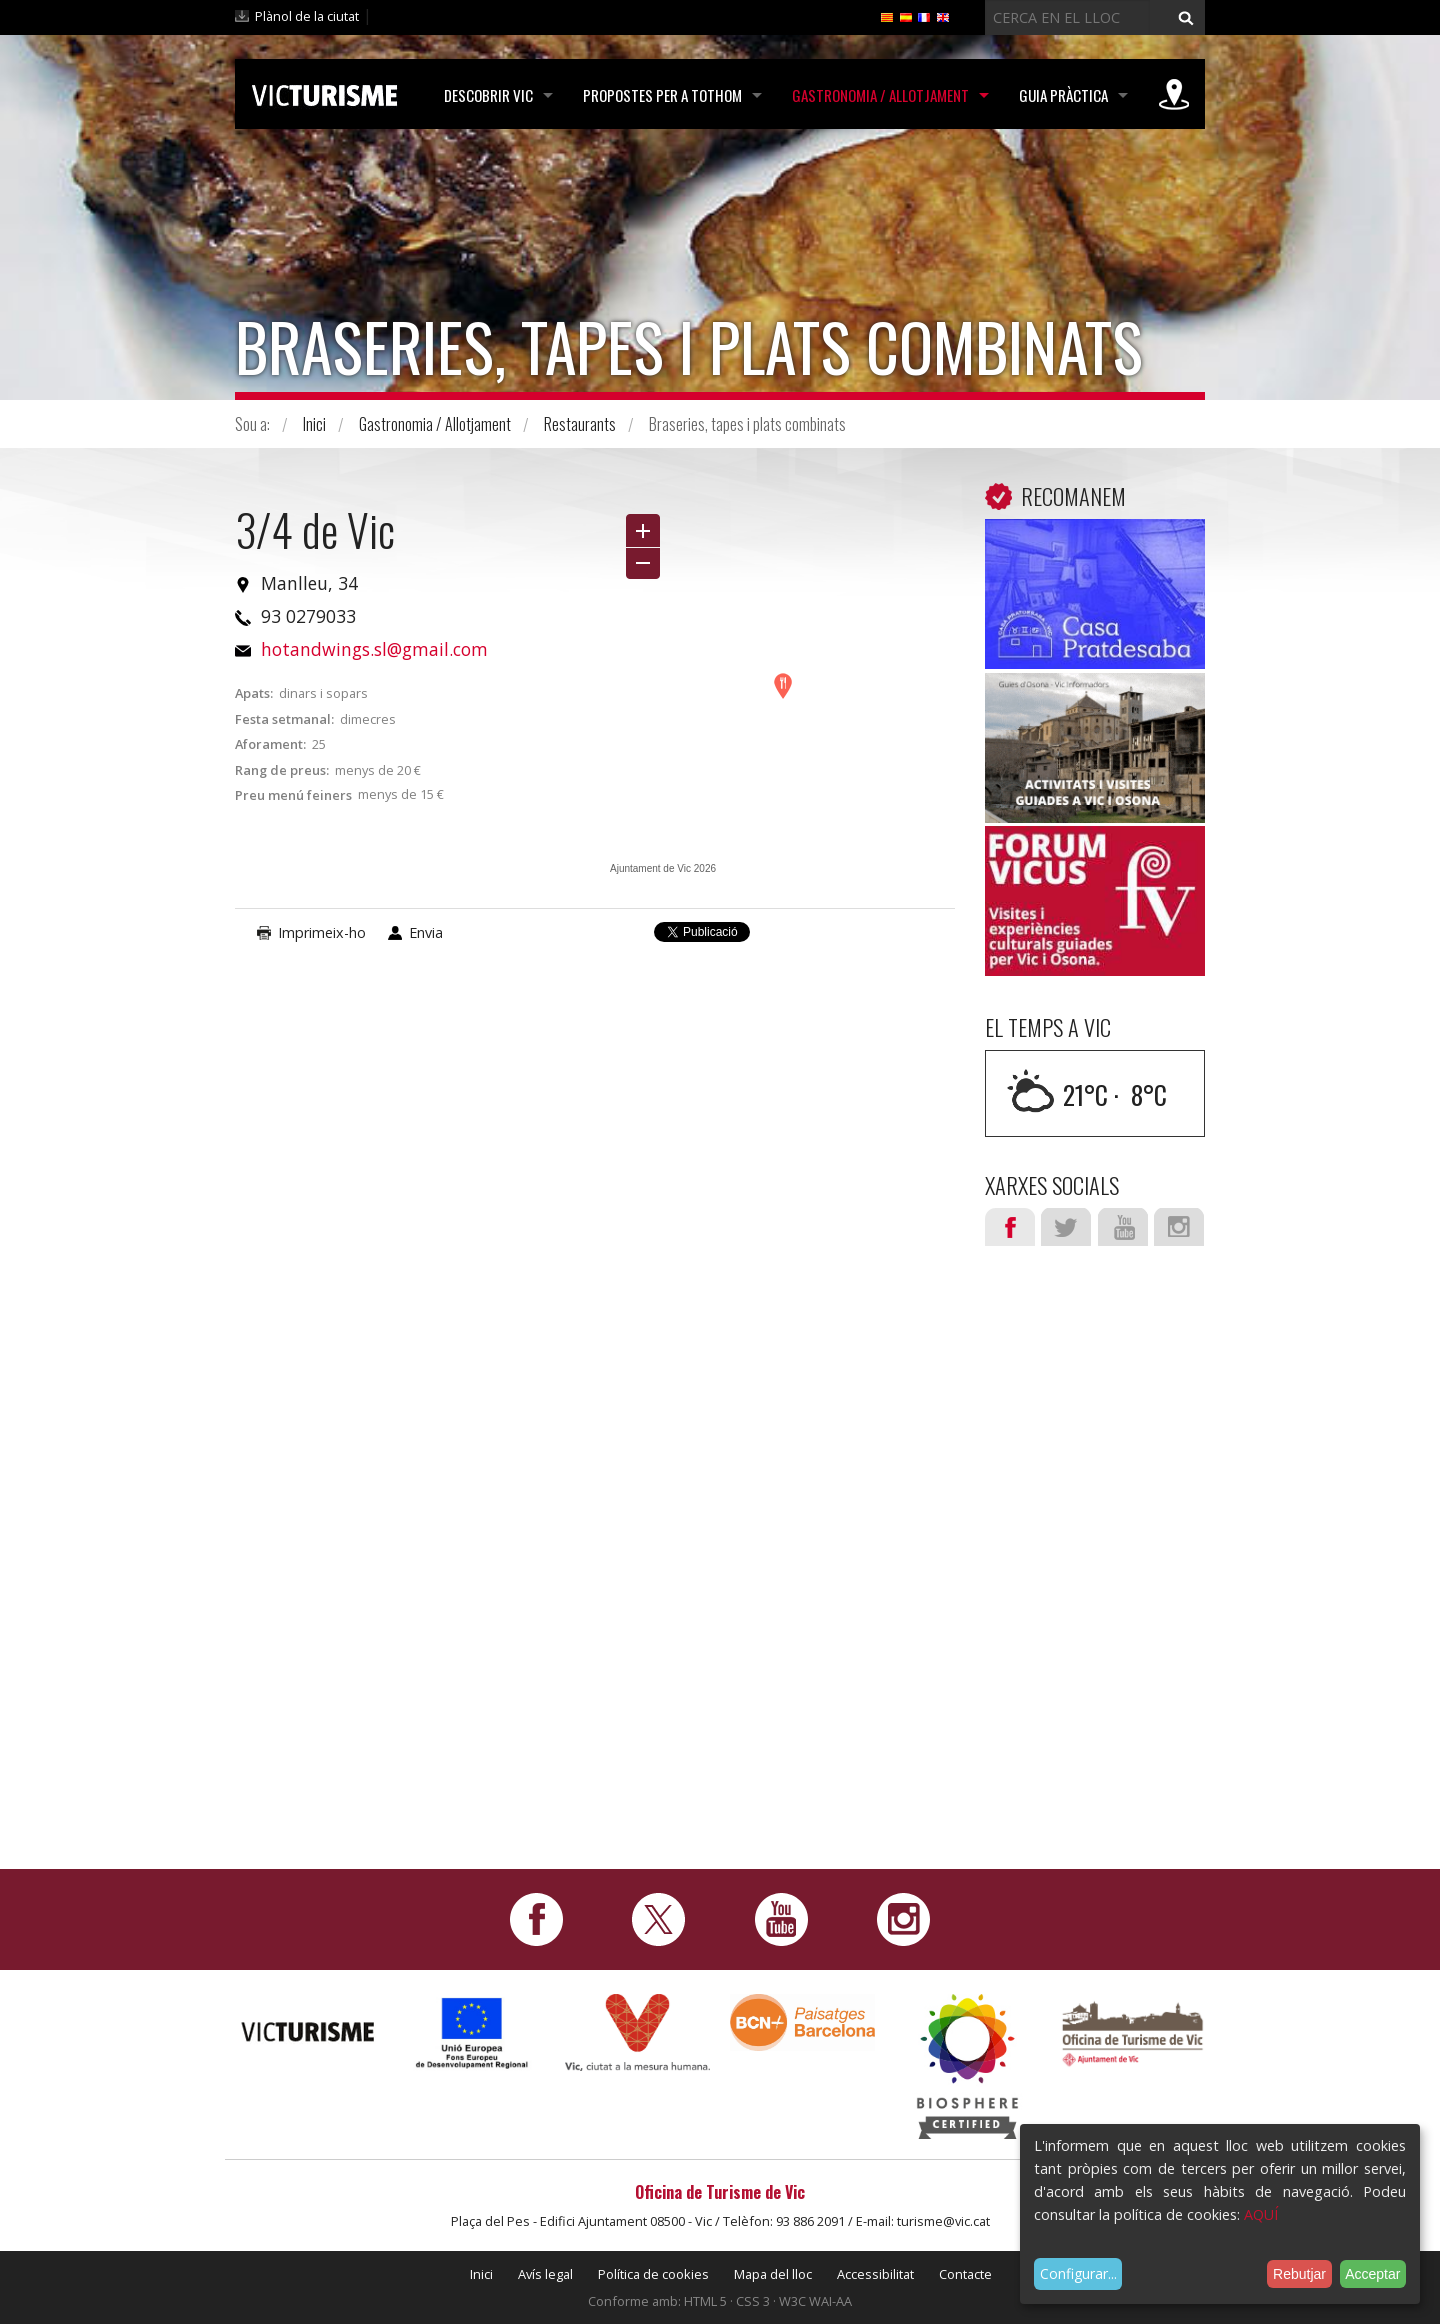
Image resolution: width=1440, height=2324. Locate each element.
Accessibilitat (875, 2274)
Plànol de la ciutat (307, 16)
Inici (314, 424)
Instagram (1179, 1227)
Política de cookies (653, 2274)
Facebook (1010, 1227)
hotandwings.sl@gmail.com (374, 649)
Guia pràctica (1063, 95)
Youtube (1123, 1227)
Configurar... (1078, 2273)
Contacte (965, 2274)
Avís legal (545, 2274)
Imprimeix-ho (322, 932)
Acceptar (1372, 2274)
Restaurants (580, 424)
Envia (426, 932)
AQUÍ (1261, 2214)
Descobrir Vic (488, 95)
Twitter (1066, 1227)
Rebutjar (1299, 2274)
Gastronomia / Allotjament (880, 95)
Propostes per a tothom (662, 95)
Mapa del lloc (773, 2274)
